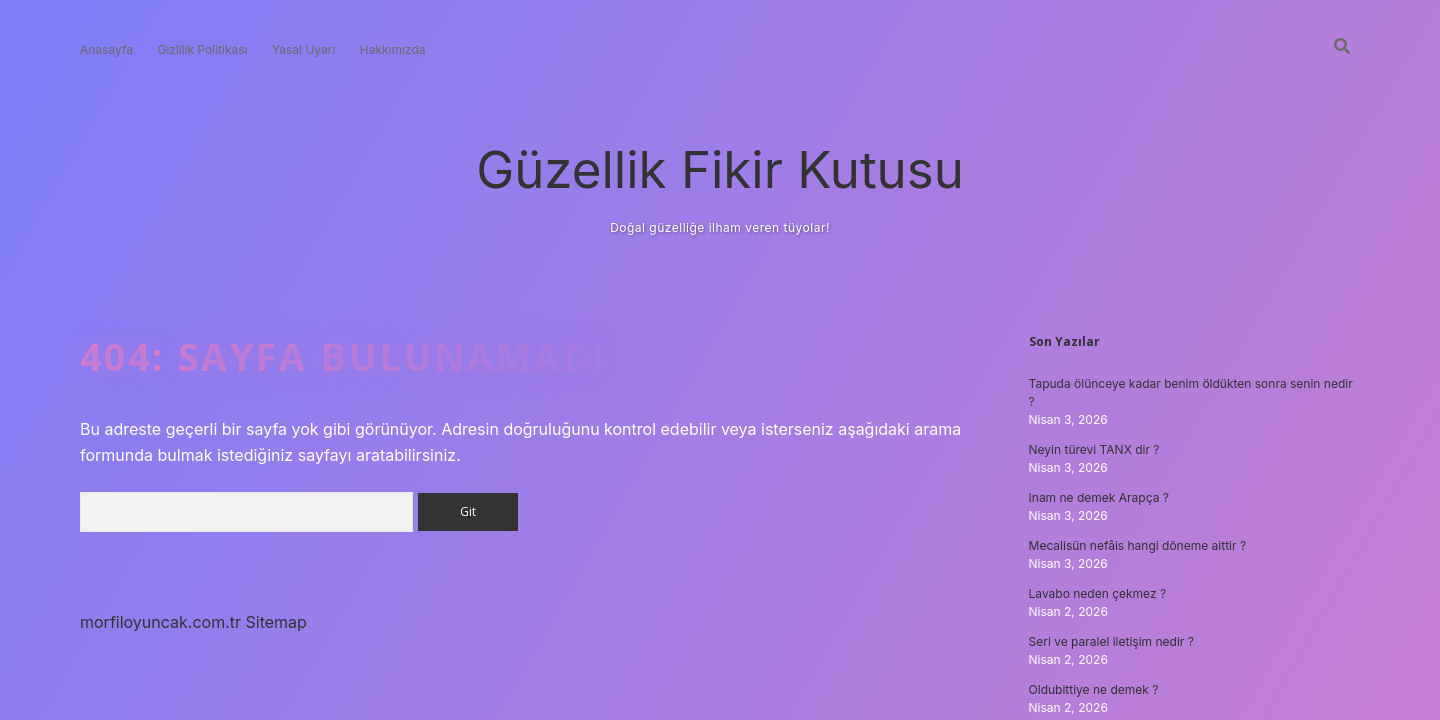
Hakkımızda (393, 49)
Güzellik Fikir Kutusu (720, 169)
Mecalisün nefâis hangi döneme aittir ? (1137, 545)
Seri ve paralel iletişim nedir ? (1111, 641)
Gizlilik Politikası (202, 49)
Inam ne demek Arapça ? (1099, 497)
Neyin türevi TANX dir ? (1094, 449)
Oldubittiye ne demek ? (1094, 689)
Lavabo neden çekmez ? (1098, 593)
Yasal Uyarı (303, 49)
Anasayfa (106, 49)
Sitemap (276, 622)
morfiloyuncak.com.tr (160, 622)
